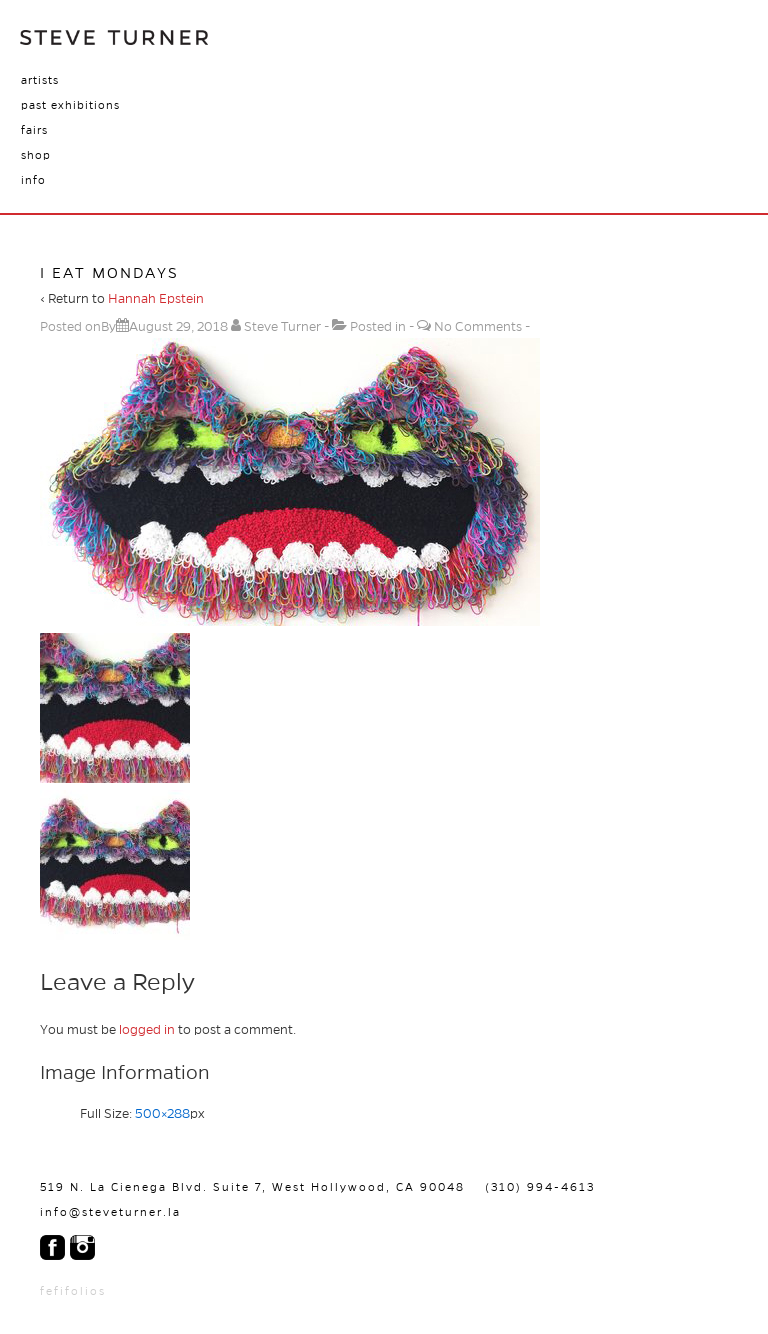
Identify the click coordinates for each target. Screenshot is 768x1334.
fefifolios (73, 1291)
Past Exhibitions (70, 105)
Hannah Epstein (156, 299)
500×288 (162, 1114)
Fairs (34, 130)
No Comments (478, 327)
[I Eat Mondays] (178, 327)
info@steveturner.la (110, 1212)
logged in (147, 1030)
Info (33, 180)
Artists (40, 80)
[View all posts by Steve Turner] (277, 327)
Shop (36, 155)
